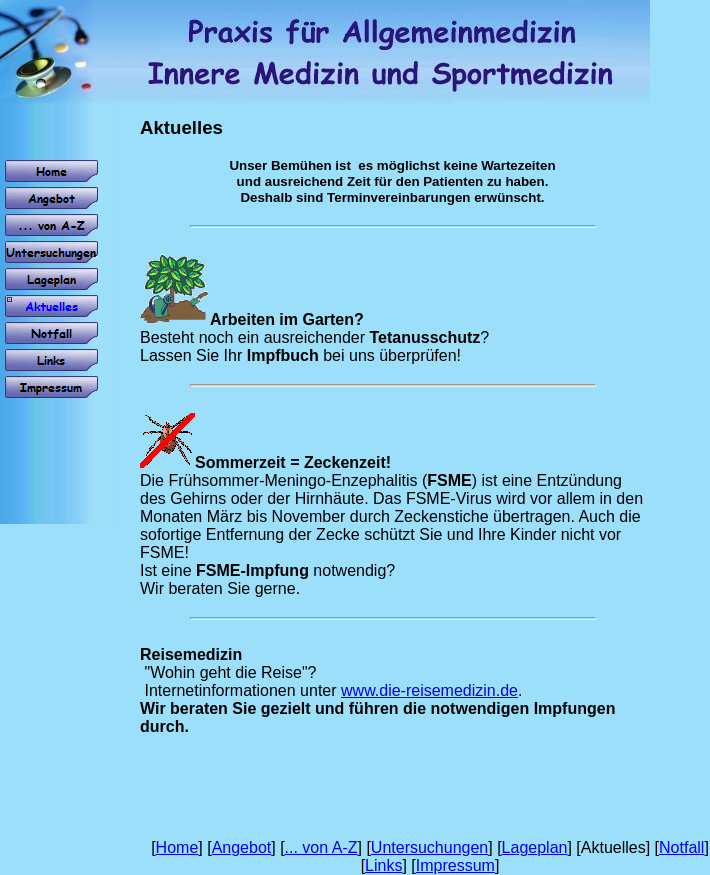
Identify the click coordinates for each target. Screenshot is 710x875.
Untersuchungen (429, 847)
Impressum (455, 865)
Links (383, 865)
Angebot (242, 847)
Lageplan (535, 847)
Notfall (681, 847)
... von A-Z (321, 847)
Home (177, 847)
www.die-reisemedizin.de (429, 690)
